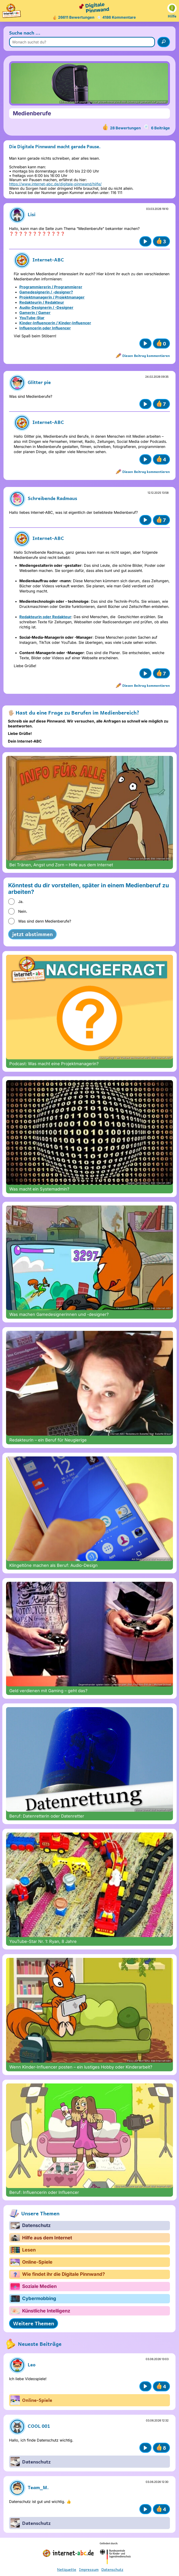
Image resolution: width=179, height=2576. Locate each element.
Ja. (16, 901)
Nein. (17, 911)
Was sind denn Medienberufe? (39, 921)
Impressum (89, 2569)
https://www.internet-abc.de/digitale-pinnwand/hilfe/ (55, 184)
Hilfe (172, 11)
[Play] (145, 241)
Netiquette (66, 2569)
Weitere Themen (33, 2323)
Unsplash (161, 102)
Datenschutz (112, 2569)
